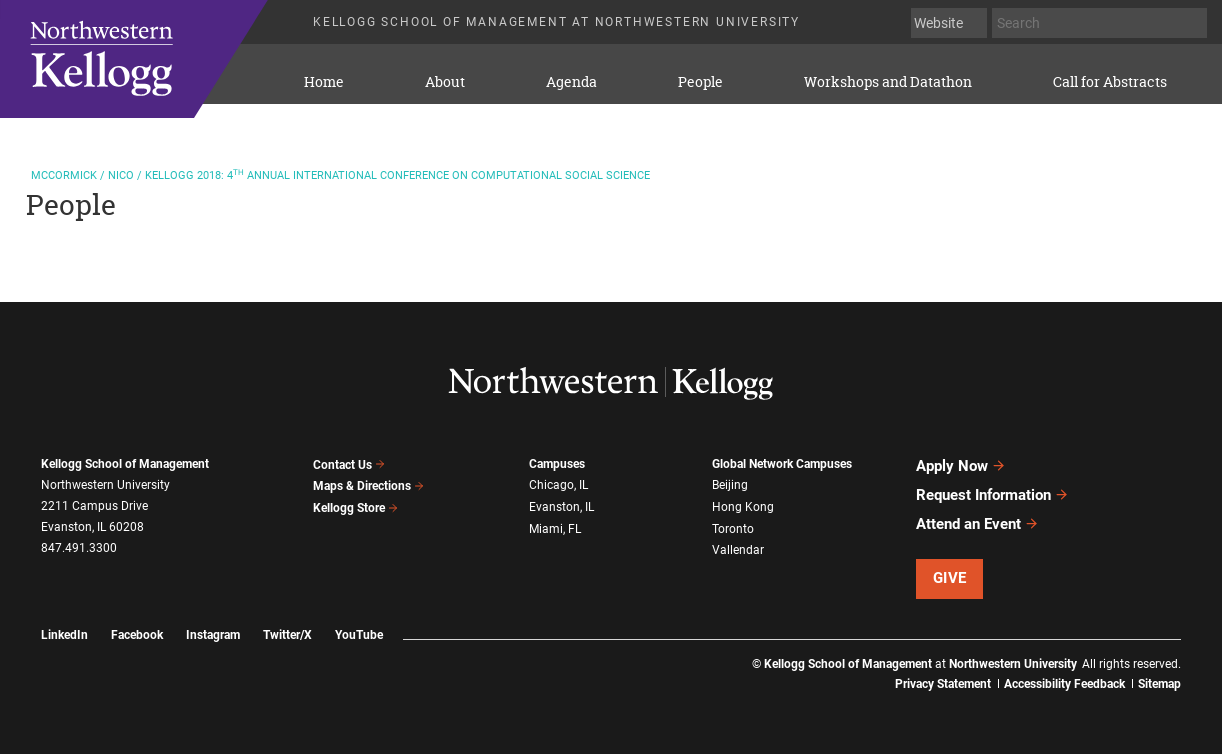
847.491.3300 (79, 548)
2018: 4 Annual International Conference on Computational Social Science (340, 175)
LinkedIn (64, 635)
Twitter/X (287, 635)
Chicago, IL (558, 485)
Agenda (571, 81)
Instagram (213, 635)
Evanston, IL (561, 506)
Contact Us (349, 465)
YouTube (359, 635)
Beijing (730, 485)
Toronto (733, 528)
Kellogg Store (356, 508)
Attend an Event (977, 524)
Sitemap (1159, 684)
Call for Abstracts (1110, 81)
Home (324, 81)
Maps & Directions (369, 486)
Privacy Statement (943, 684)
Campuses (557, 464)
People (700, 81)
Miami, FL (555, 528)
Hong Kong (743, 506)
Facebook (137, 635)
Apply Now (961, 466)
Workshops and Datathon (888, 81)
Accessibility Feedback (1064, 684)
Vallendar (738, 549)
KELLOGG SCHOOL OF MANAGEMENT (159, 59)
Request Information (992, 495)
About (445, 81)
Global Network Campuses (782, 464)
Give (950, 578)
